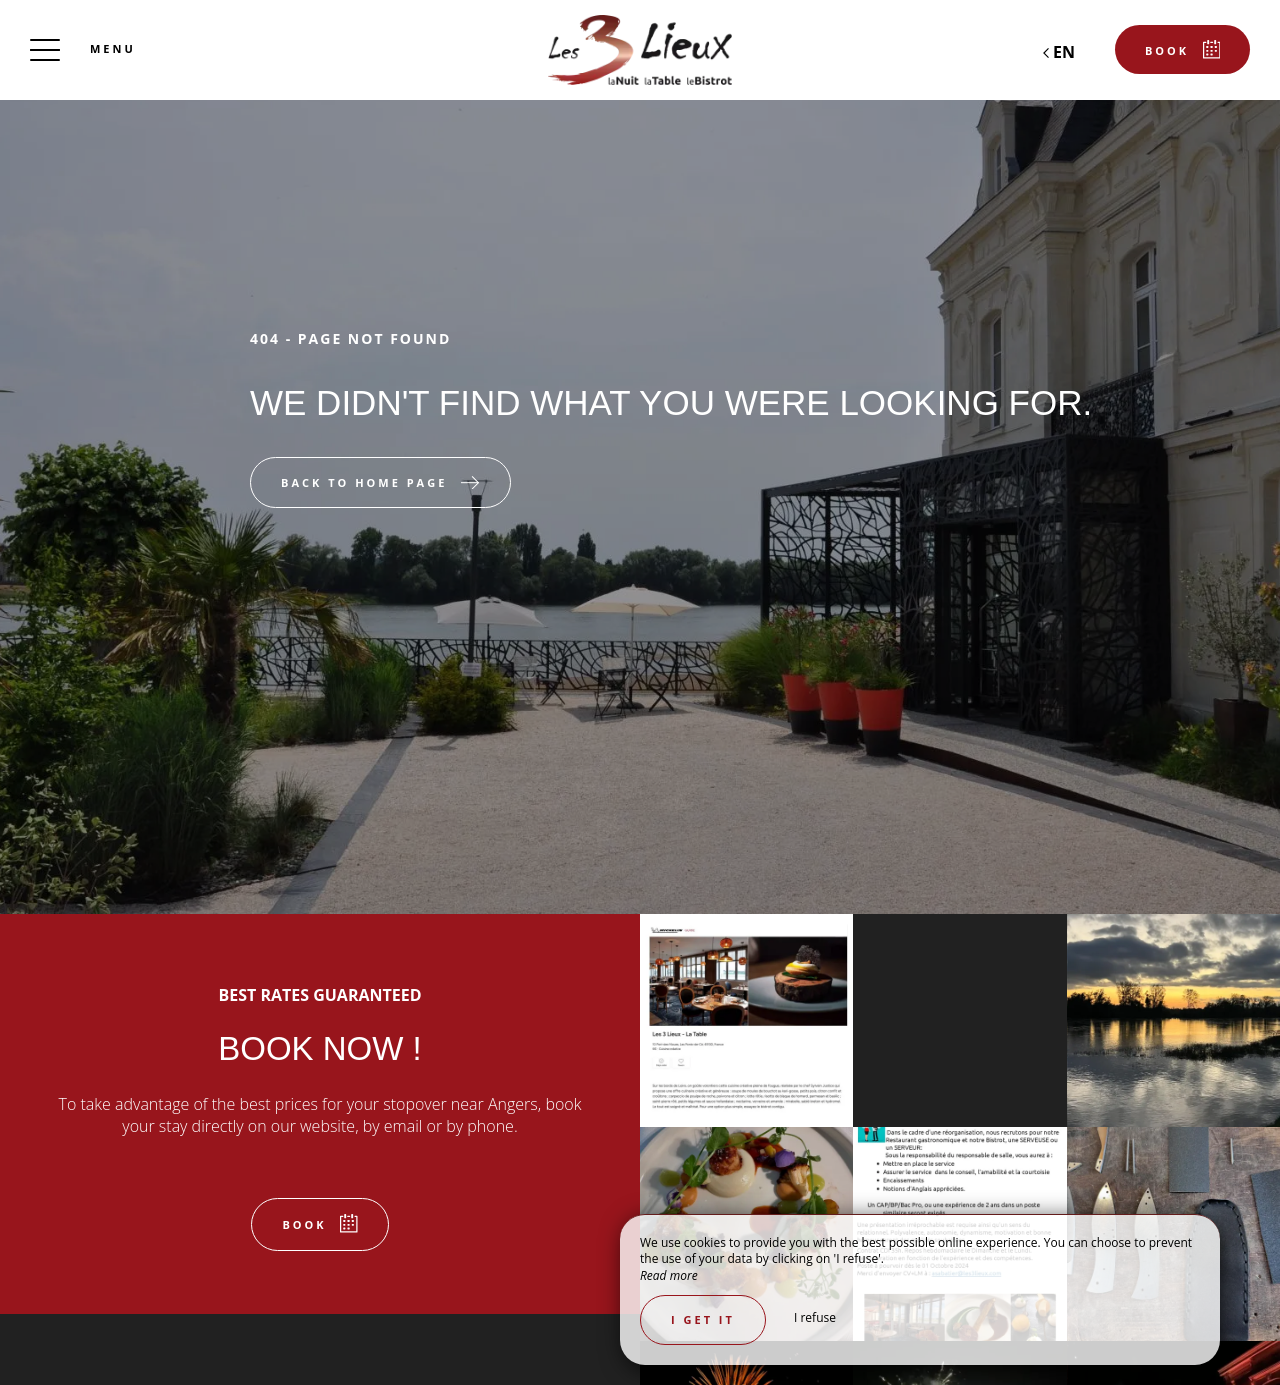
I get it (703, 1319)
